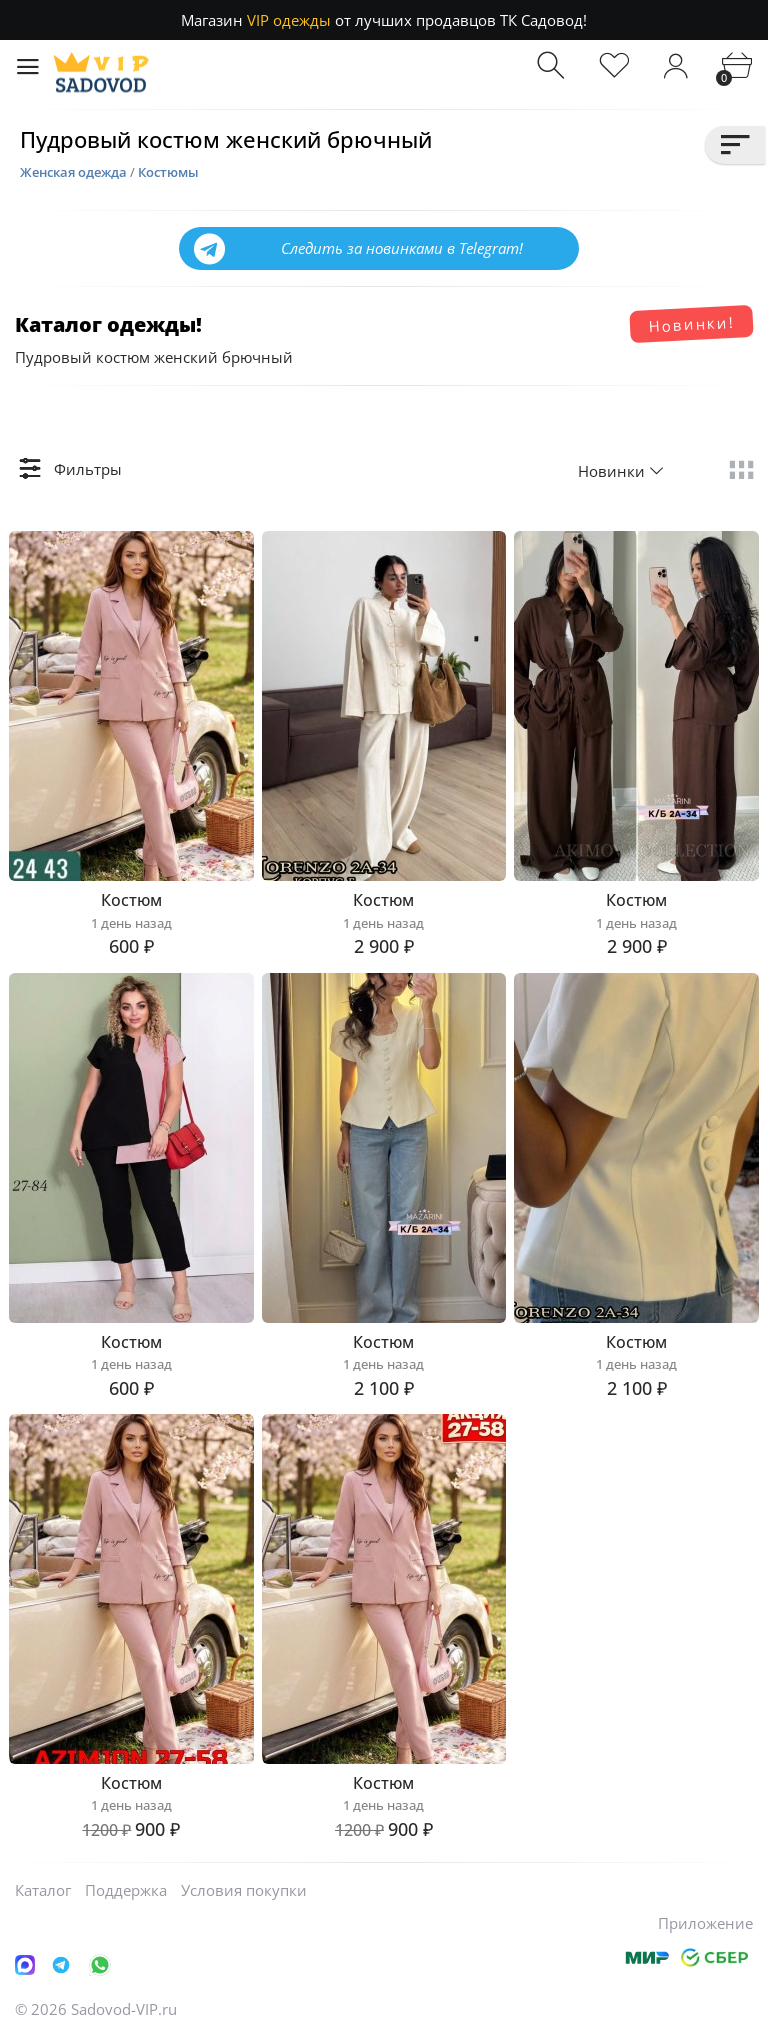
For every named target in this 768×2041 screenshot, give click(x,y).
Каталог (43, 1890)
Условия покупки (244, 1890)
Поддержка (126, 1890)
